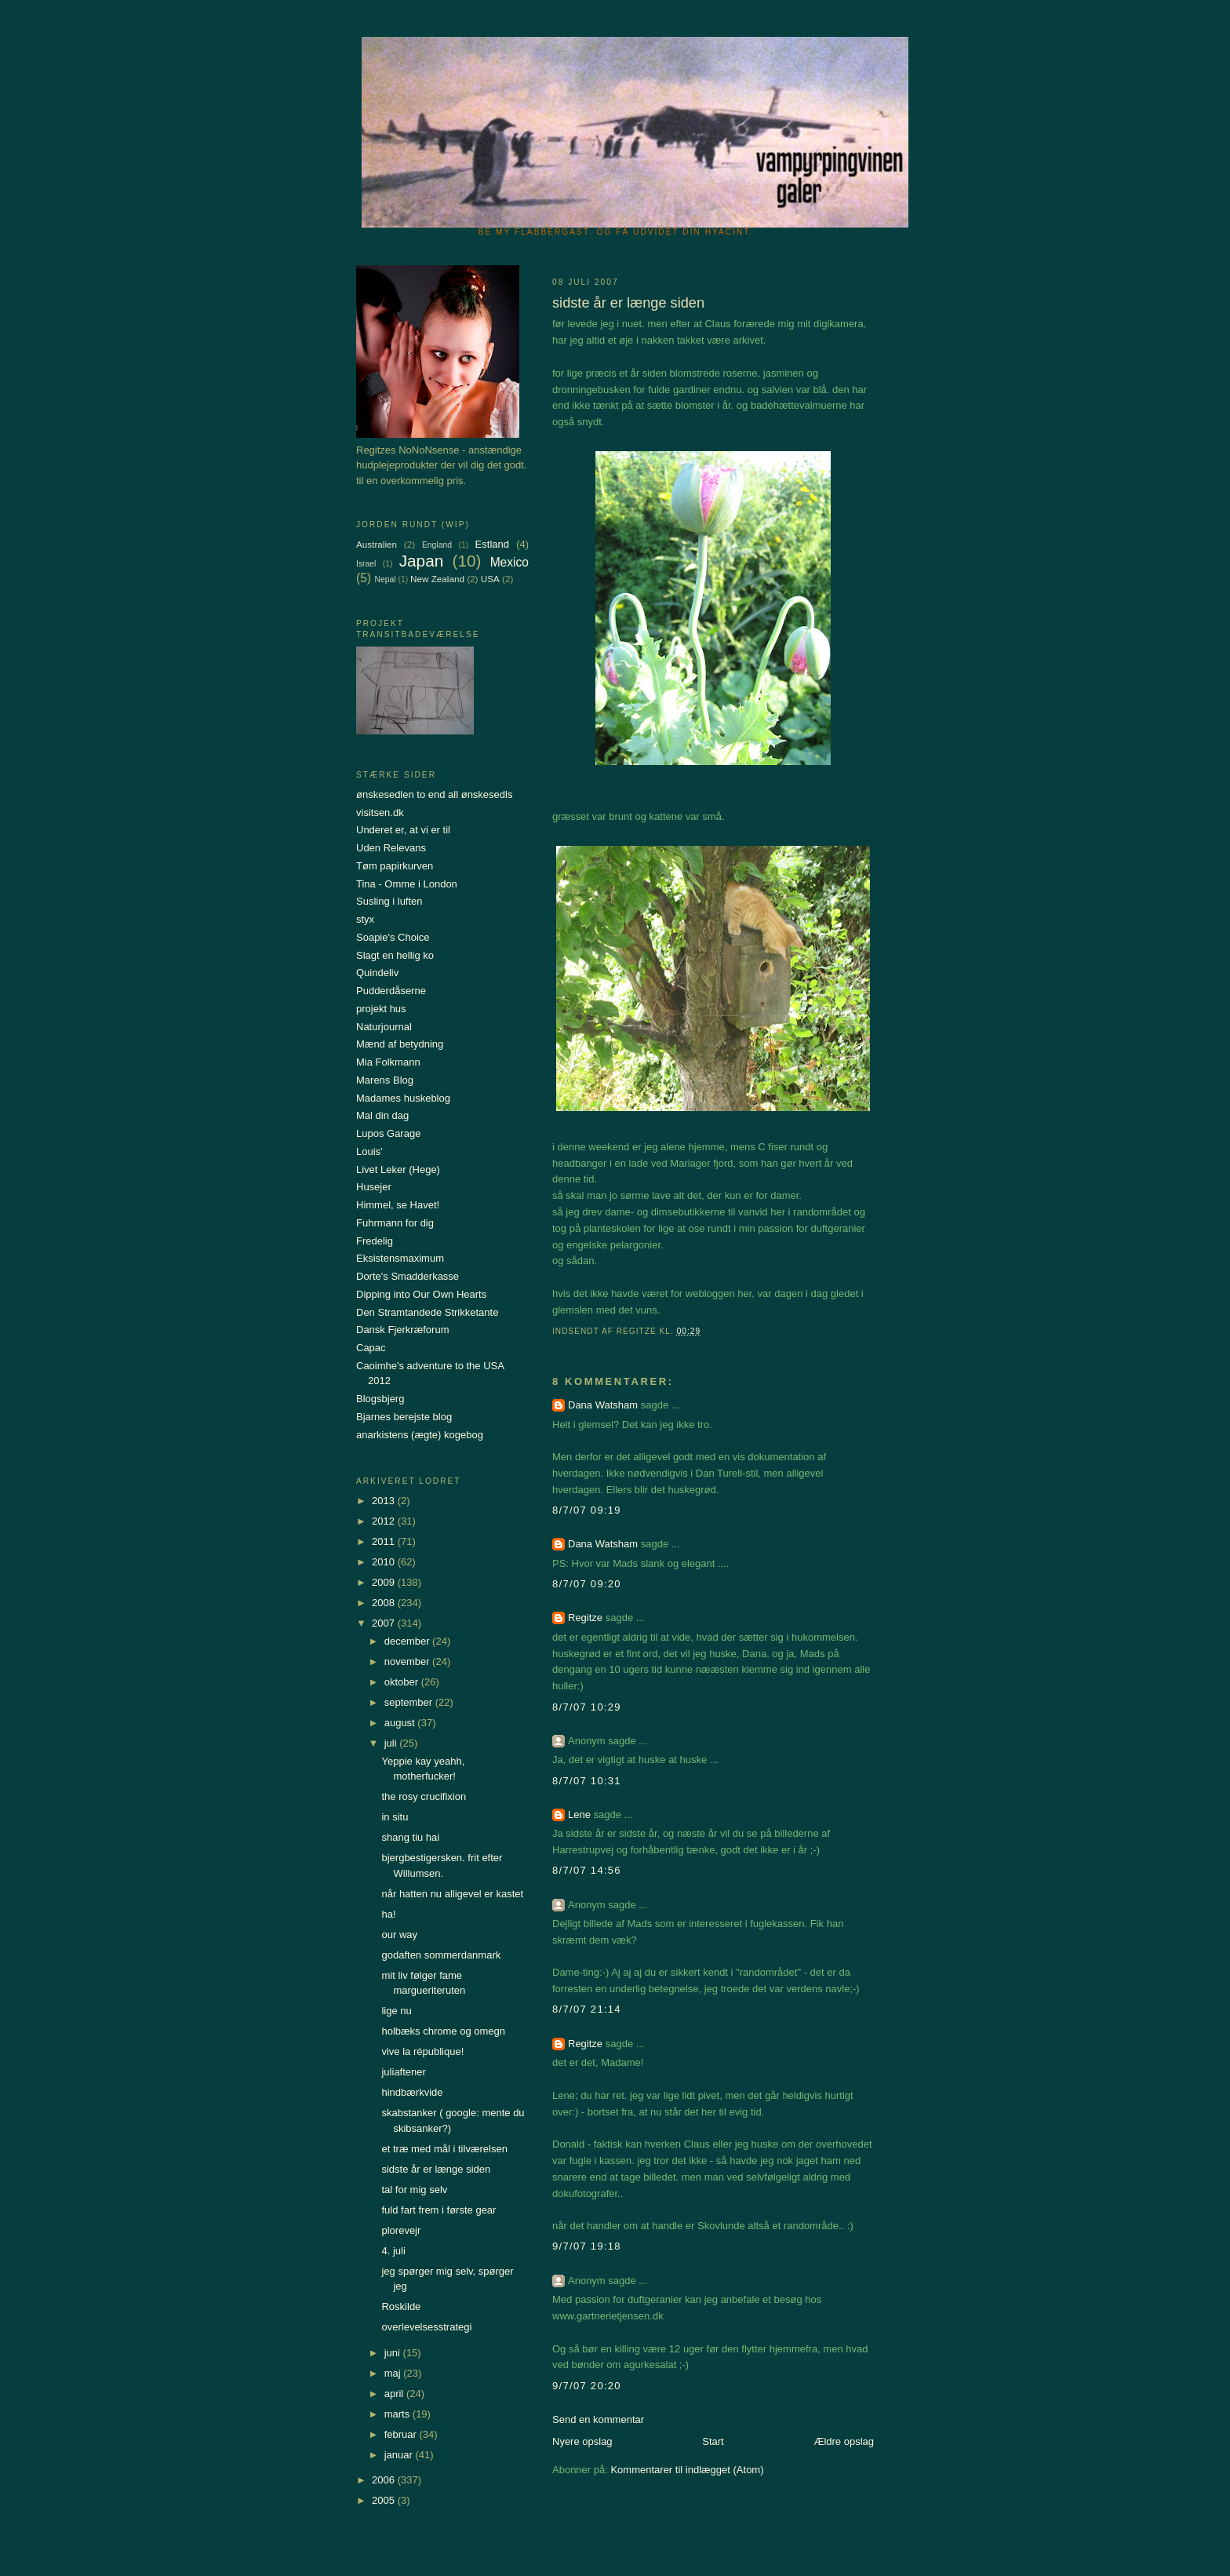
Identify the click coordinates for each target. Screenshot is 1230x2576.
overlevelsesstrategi (426, 2327)
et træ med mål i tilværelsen (444, 2149)
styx (365, 919)
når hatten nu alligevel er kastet (452, 1894)
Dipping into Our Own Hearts (421, 1294)
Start (712, 2441)
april (395, 2393)
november (408, 1661)
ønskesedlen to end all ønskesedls (434, 794)
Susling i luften (389, 901)
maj (394, 2373)
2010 (385, 1562)
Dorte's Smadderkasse (407, 1276)
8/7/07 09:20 (586, 1584)
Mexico (509, 562)
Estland (492, 544)
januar (400, 2455)
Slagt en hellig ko (395, 955)
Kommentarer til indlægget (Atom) (686, 2470)
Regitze (585, 1617)
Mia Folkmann (388, 1062)
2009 (385, 1582)
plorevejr (400, 2230)
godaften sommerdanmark (440, 1955)
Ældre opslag (843, 2441)
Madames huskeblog (403, 1098)
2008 (385, 1603)
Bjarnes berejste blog (404, 1417)
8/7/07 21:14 (586, 2009)
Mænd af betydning (399, 1044)
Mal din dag (382, 1115)
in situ (394, 1817)
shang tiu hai (410, 1837)
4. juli (393, 2251)
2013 (385, 1501)
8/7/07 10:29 (586, 1707)
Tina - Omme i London (406, 884)
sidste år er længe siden (435, 2169)
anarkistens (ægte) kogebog (419, 1435)
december (408, 1641)
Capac (371, 1348)
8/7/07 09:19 (586, 1510)
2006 (385, 2480)
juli (392, 1743)
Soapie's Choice (393, 937)
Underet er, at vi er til (403, 830)
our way (399, 1934)
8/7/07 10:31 (586, 1781)
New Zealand (437, 579)
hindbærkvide (411, 2092)
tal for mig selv (414, 2189)
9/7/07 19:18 (586, 2246)
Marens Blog (384, 1080)
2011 (385, 1541)
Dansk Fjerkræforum (402, 1329)
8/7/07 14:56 (586, 1870)
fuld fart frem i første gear (438, 2210)
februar (402, 2434)
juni (393, 2353)
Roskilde (400, 2306)
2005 (385, 2500)
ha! (388, 1914)
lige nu (396, 2011)
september (409, 1702)
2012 (385, 1521)
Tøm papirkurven (394, 866)
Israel (366, 563)
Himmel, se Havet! (397, 1205)
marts (398, 2414)
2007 (385, 1623)
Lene (579, 1814)
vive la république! (422, 2051)
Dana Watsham (603, 1405)
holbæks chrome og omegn (443, 2031)
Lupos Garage (388, 1133)
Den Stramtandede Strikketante (427, 1312)
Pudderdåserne (391, 991)
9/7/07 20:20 (586, 2386)
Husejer (373, 1187)
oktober (402, 1682)
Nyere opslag (582, 2441)
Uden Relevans (391, 848)
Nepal (384, 579)
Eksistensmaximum (400, 1258)
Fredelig (374, 1241)
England (437, 545)
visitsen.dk (380, 812)
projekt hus (381, 1009)
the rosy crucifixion (423, 1796)
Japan (421, 561)
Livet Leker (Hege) (398, 1169)
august (401, 1723)
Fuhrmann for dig (395, 1223)
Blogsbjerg (380, 1399)
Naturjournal (384, 1027)
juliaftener (403, 2072)
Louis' (369, 1151)
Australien (376, 544)
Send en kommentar (598, 2419)
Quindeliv (377, 972)
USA (490, 579)
